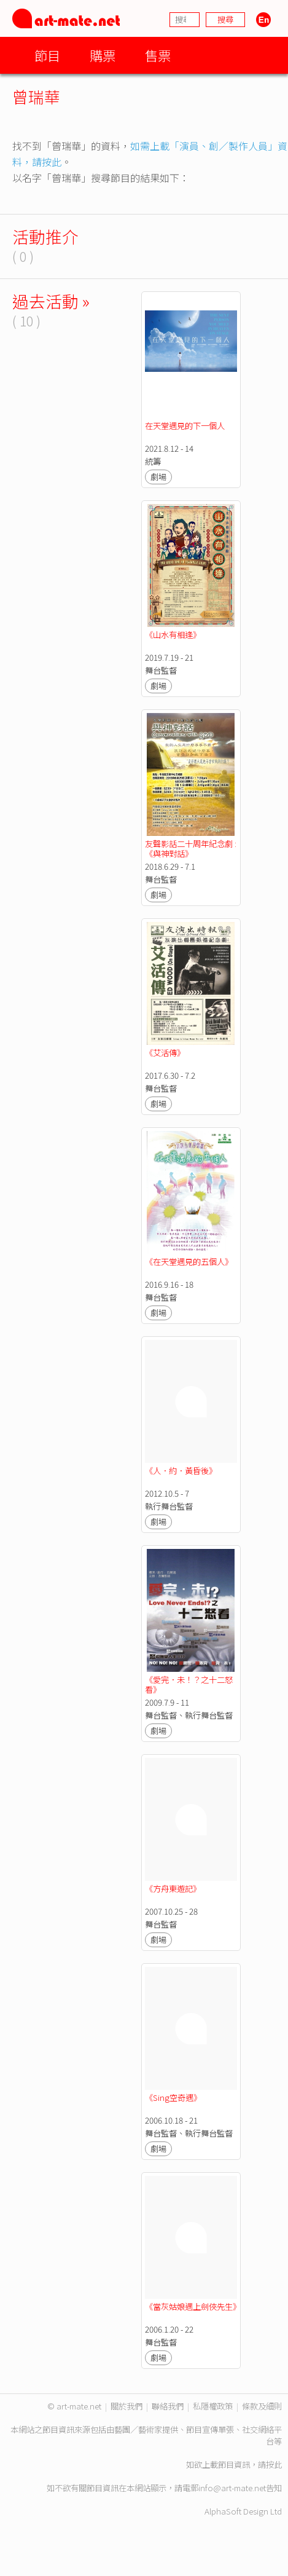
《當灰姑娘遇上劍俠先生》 (193, 2306)
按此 (274, 2464)
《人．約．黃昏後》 (181, 1470)
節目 (47, 55)
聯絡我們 (168, 2406)
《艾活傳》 (165, 1052)
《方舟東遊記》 (173, 1888)
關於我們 (126, 2406)
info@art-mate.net (232, 2488)
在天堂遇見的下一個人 (185, 425)
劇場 (158, 477)
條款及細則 (262, 2406)
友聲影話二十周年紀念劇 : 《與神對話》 (191, 848)
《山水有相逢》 (173, 634)
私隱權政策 (213, 2406)
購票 (102, 55)
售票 (158, 55)
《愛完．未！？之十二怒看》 (189, 1684)
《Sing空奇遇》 (173, 2097)
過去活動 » (51, 301)
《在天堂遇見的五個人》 (189, 1261)
